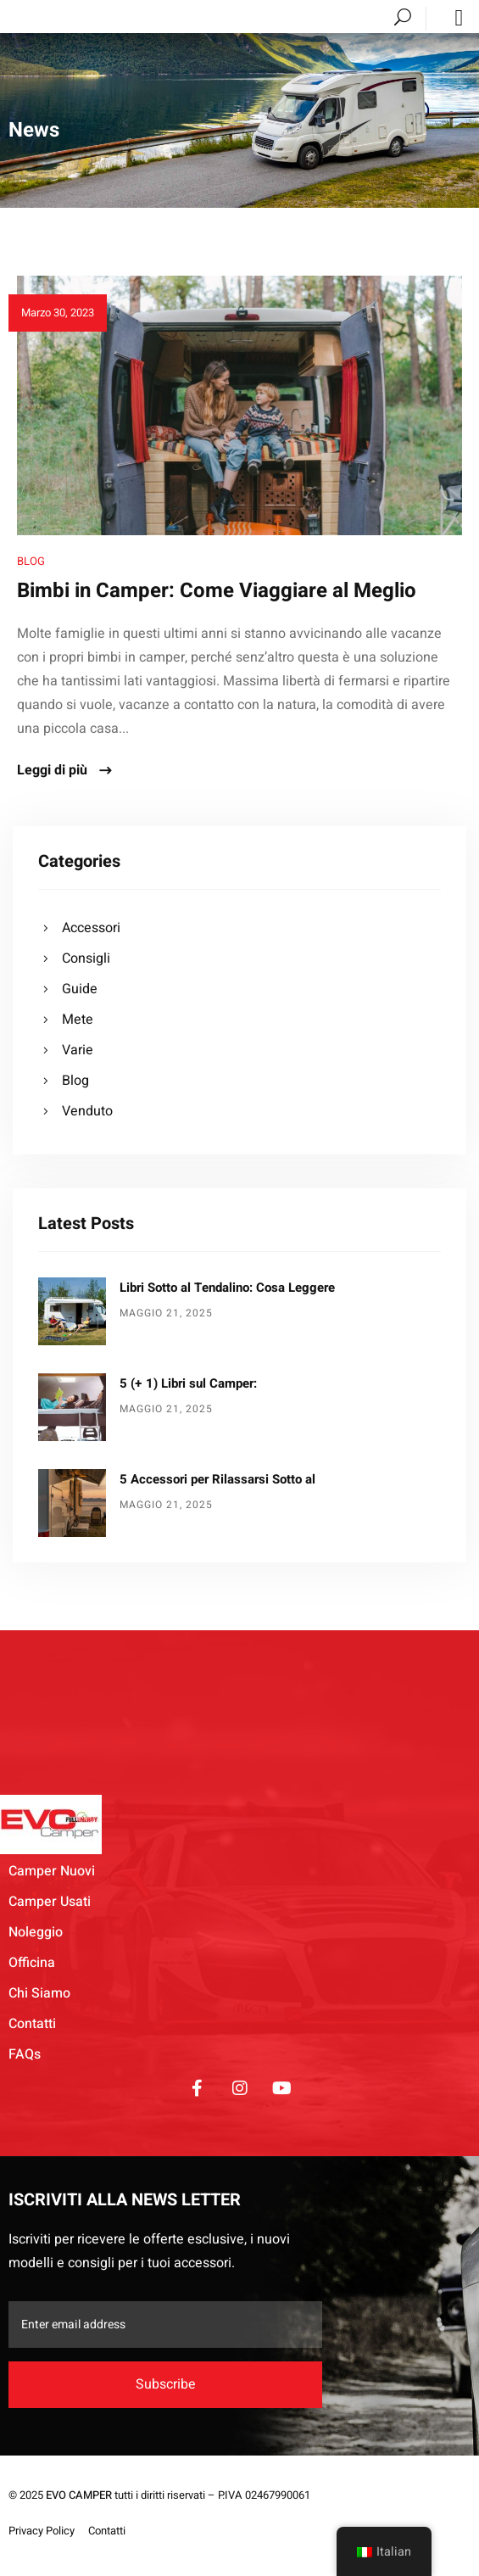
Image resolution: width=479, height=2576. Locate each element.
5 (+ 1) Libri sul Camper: (188, 1383)
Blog (31, 561)
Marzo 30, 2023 (57, 313)
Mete (77, 1019)
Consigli (86, 958)
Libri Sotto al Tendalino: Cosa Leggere (227, 1287)
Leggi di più (65, 771)
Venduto (87, 1111)
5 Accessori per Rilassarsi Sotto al (217, 1479)
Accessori (91, 928)
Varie (77, 1050)
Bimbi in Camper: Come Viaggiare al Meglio (216, 591)
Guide (79, 989)
